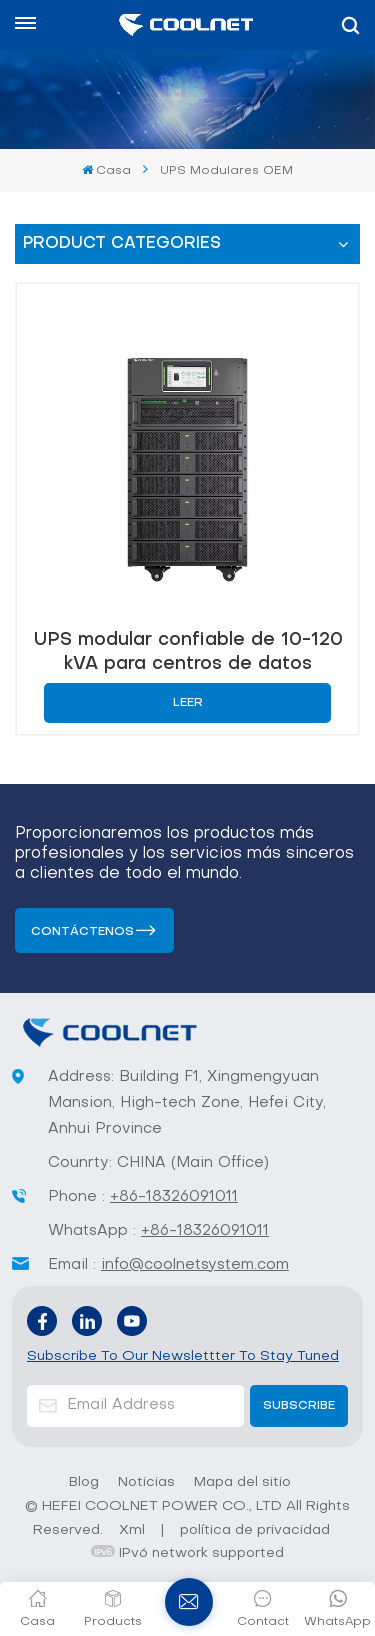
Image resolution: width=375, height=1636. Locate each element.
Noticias (146, 1482)
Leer (188, 703)
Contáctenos (82, 932)
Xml (132, 1530)
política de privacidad (255, 1530)
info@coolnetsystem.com (195, 1265)
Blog (84, 1482)
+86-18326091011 (174, 1197)
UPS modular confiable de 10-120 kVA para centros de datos (188, 652)
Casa (106, 170)
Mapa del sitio (242, 1482)
